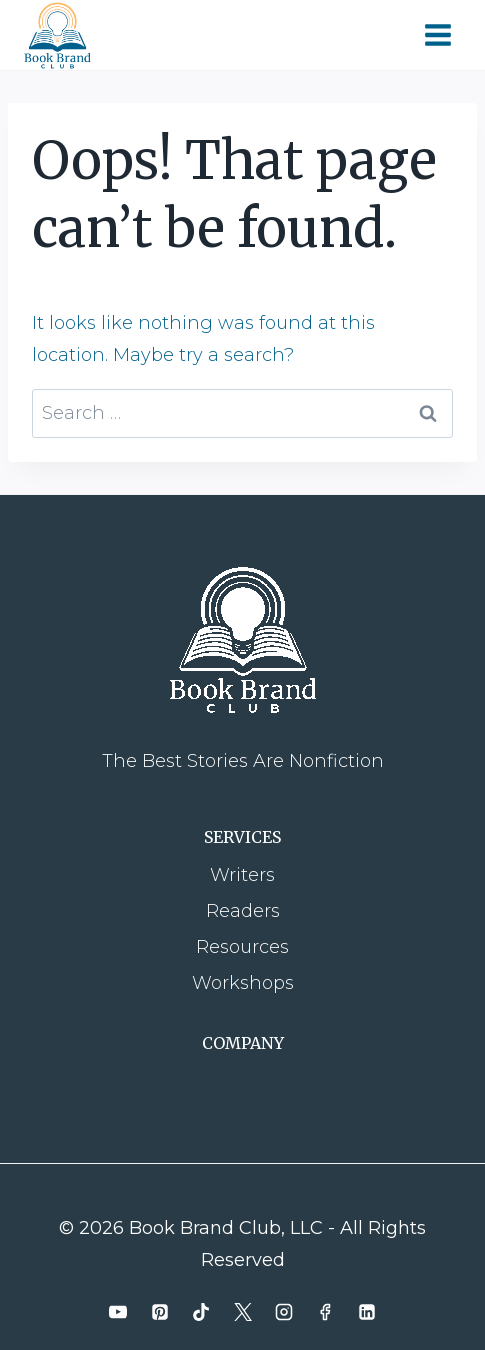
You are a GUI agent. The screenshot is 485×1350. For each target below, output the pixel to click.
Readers (243, 911)
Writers (242, 875)
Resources (242, 947)
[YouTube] (118, 1312)
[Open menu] (437, 34)
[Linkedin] (367, 1312)
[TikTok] (201, 1312)
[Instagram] (284, 1312)
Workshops (243, 983)
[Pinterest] (160, 1312)
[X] (243, 1312)
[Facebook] (325, 1312)
